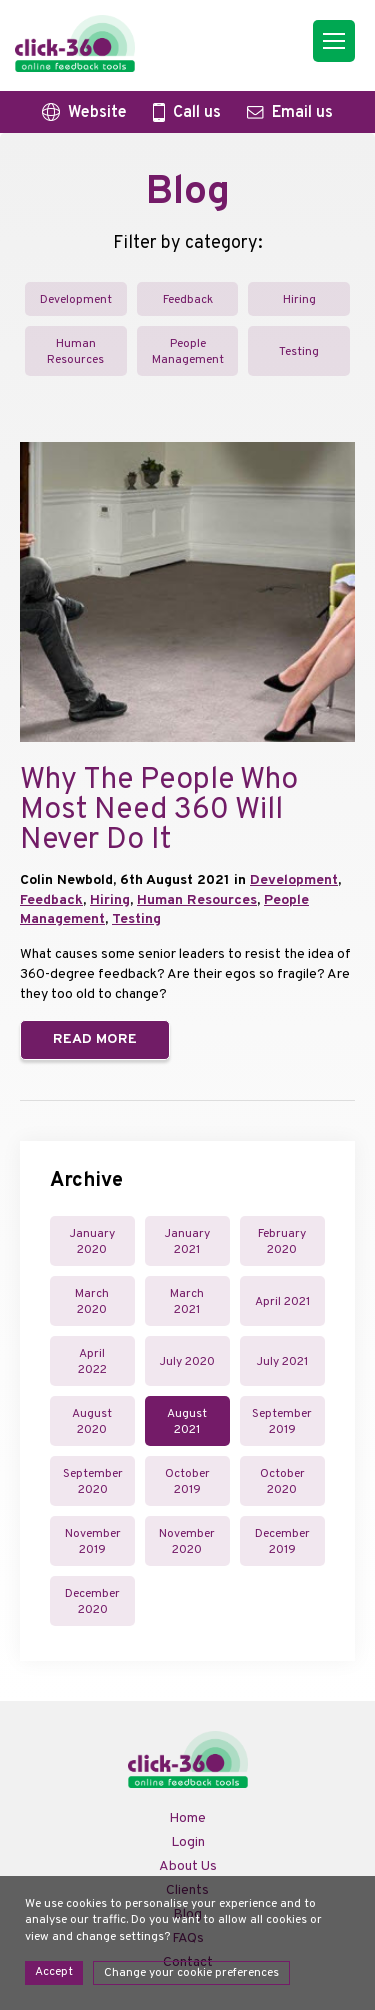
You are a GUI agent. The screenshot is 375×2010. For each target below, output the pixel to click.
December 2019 (282, 1542)
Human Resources (75, 352)
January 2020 (92, 1242)
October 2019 (187, 1482)
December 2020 (92, 1602)
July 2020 (187, 1362)
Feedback (188, 300)
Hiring (299, 300)
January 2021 (187, 1242)
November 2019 (93, 1542)
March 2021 (187, 1302)
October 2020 (282, 1482)
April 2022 (92, 1362)
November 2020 (187, 1542)
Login (188, 1842)
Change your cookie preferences (191, 1973)
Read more (95, 1039)
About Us (188, 1866)
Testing (299, 352)
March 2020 (92, 1302)
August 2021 (187, 1422)
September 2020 (93, 1482)
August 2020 (92, 1422)
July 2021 (282, 1362)
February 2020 (282, 1242)
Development (76, 300)
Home (187, 1818)
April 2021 (282, 1302)
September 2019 (282, 1422)
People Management (188, 352)
